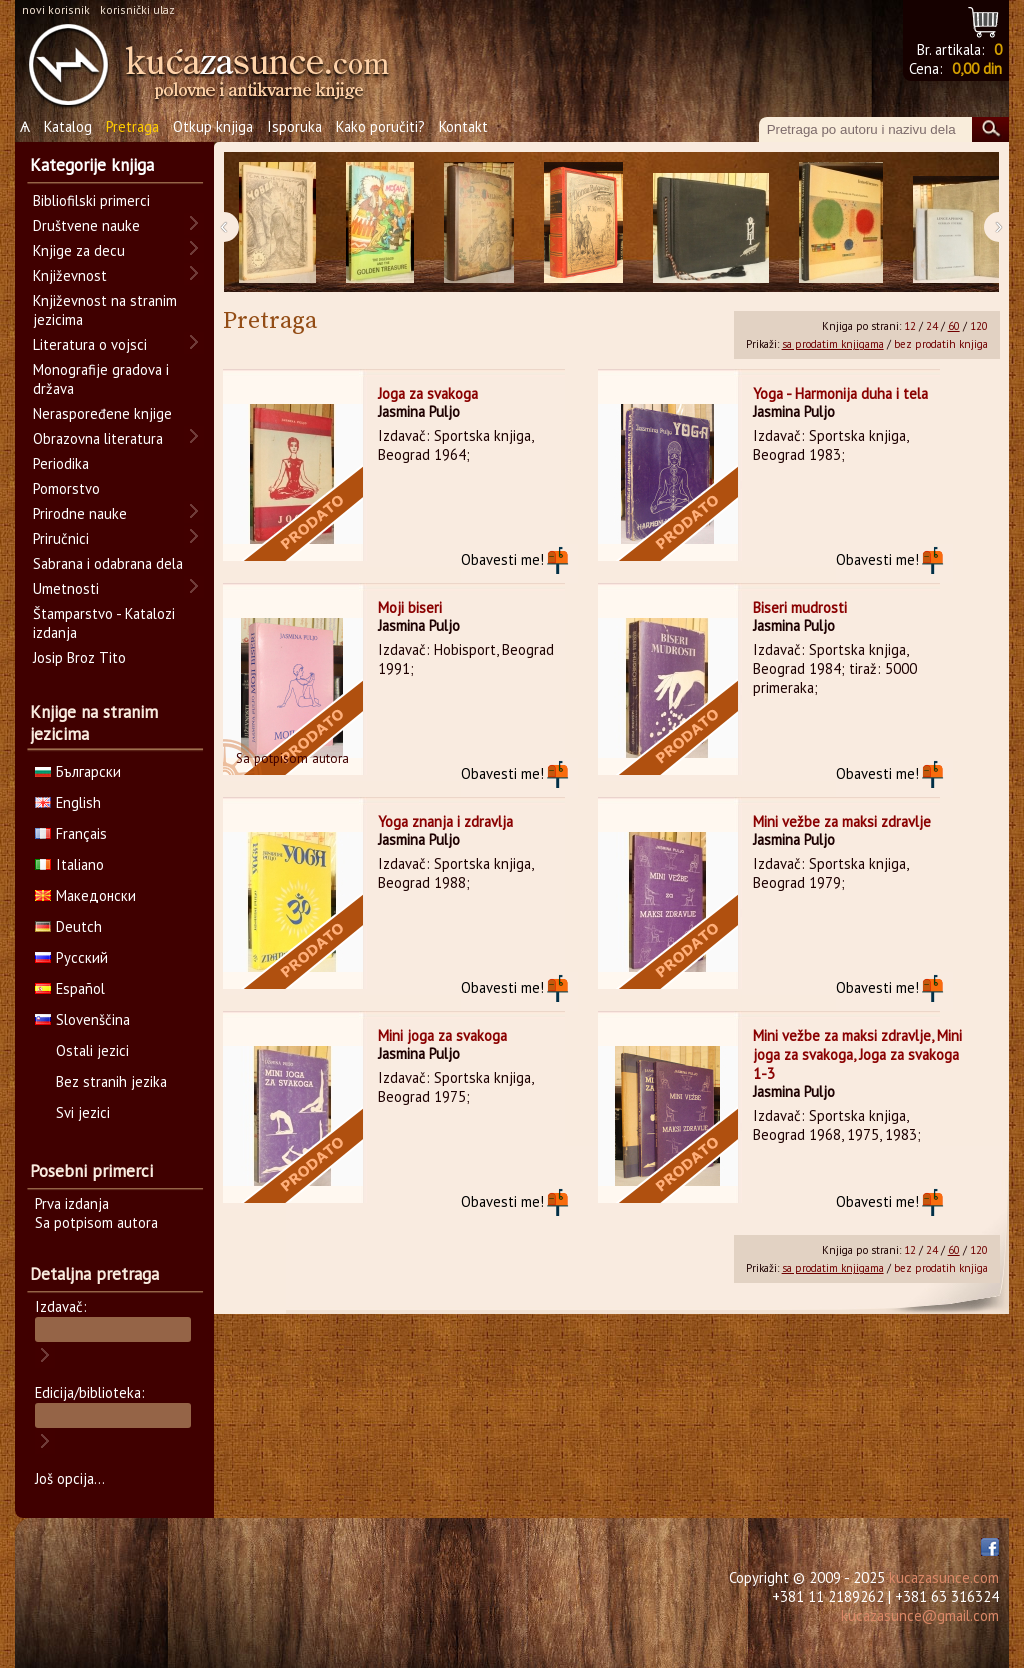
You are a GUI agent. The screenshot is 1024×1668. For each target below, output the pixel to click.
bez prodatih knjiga (941, 344)
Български (78, 771)
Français (71, 833)
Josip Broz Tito (79, 657)
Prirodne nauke (80, 513)
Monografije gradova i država (101, 379)
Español (70, 988)
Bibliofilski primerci (91, 200)
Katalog (68, 126)
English (68, 802)
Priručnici (61, 538)
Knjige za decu (79, 250)
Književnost (70, 275)
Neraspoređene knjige (102, 413)
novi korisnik (56, 9)
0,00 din (977, 68)
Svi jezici (83, 1112)
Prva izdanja (72, 1203)
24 (932, 326)
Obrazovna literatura (98, 438)
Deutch (68, 926)
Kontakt (463, 126)
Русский (71, 957)
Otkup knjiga (213, 126)
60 (954, 326)
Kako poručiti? (380, 126)
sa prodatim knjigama (833, 344)
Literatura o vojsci (90, 344)
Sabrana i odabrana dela (108, 563)
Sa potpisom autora (96, 1222)
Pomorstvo (66, 488)
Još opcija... (70, 1478)
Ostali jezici (92, 1050)
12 (910, 326)
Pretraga (132, 126)
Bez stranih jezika (111, 1081)
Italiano (69, 864)
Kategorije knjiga (92, 165)
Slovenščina (82, 1019)
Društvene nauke (86, 225)
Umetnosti (66, 588)
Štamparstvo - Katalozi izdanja (104, 623)
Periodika (61, 463)
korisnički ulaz (137, 9)
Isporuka (294, 126)
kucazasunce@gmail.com (920, 1615)
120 (979, 326)
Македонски (85, 895)
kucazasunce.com (944, 1577)
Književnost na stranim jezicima (105, 310)
